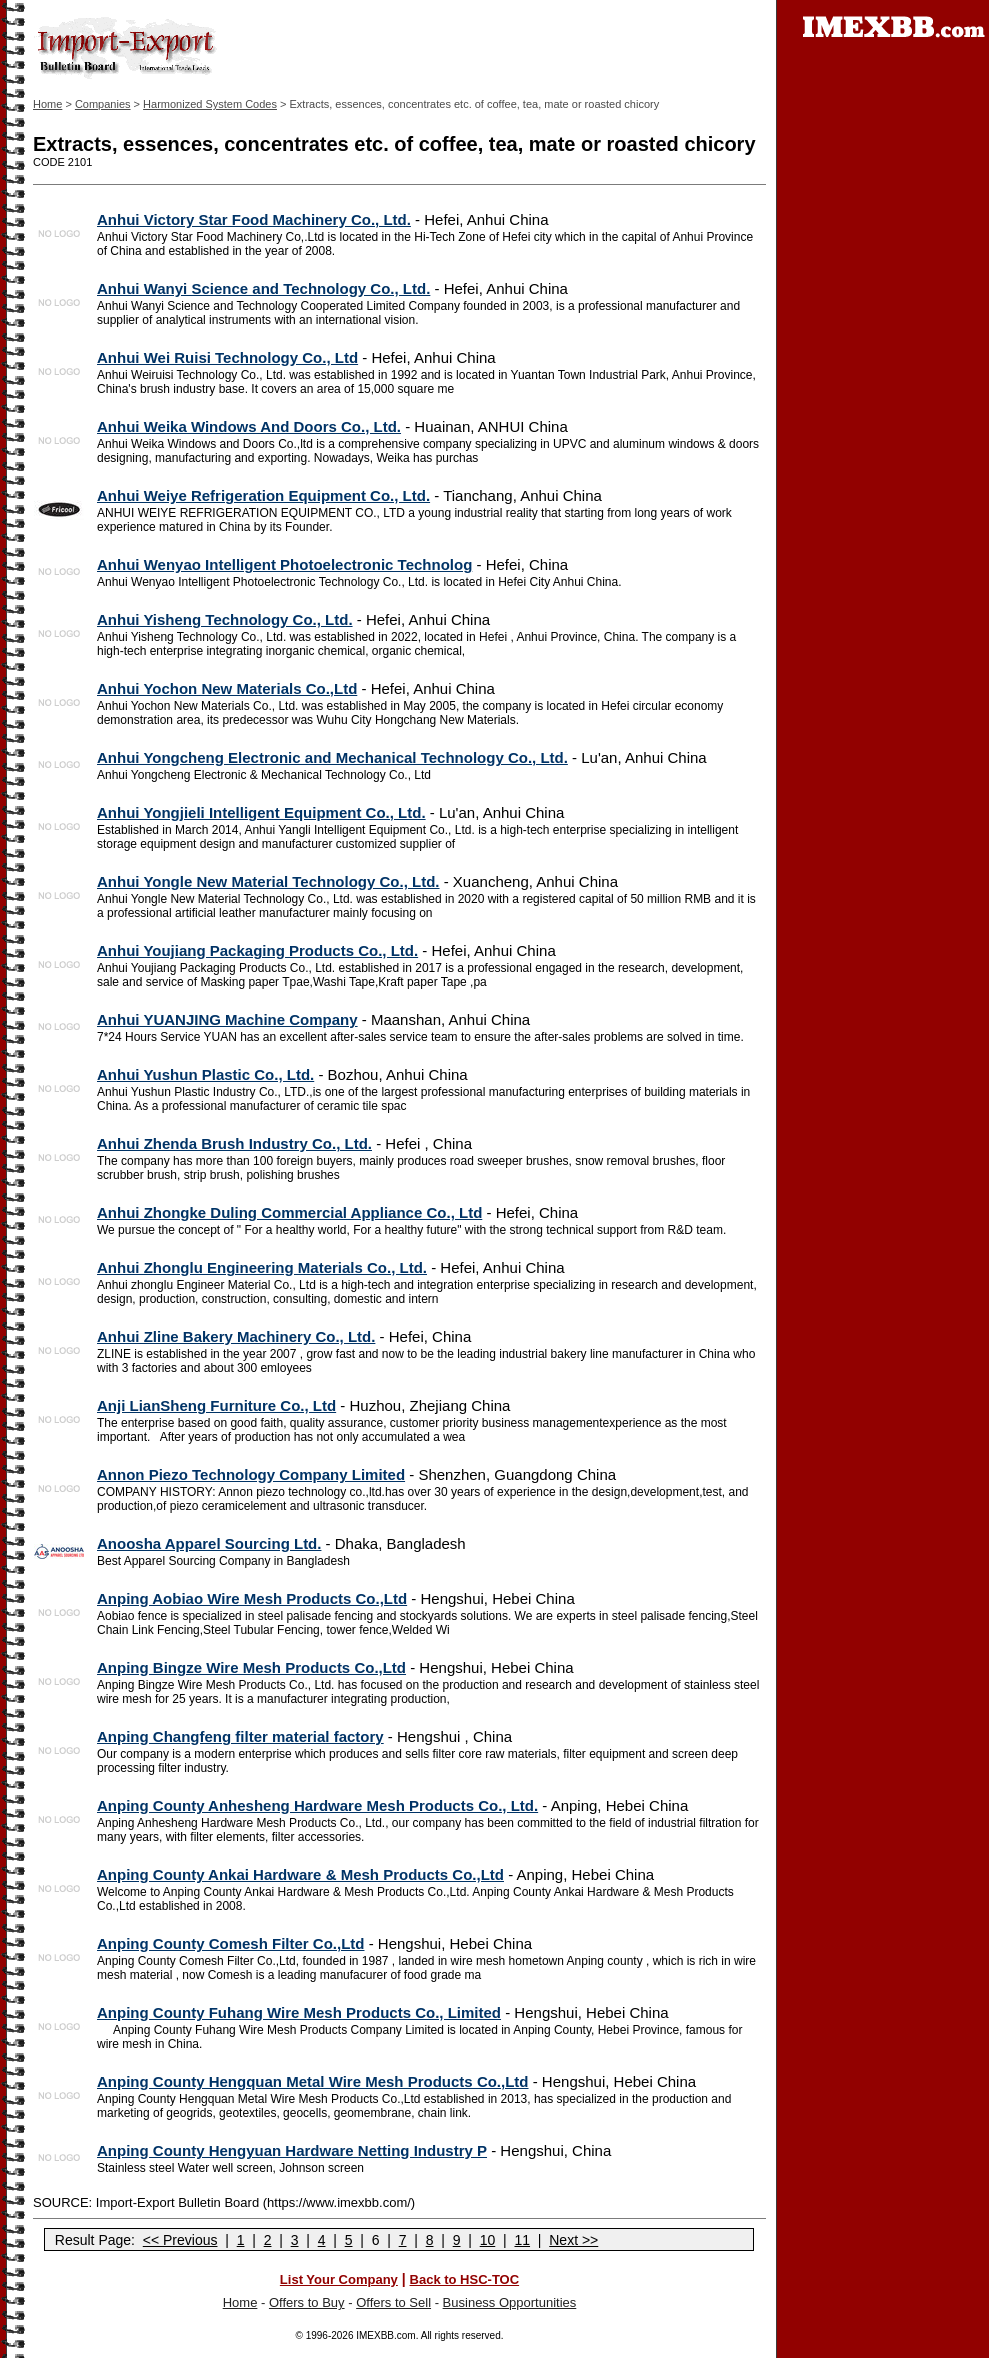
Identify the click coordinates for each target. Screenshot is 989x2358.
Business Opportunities (510, 2302)
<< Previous (180, 2240)
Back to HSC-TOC (465, 2279)
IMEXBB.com (385, 2335)
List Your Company (339, 2279)
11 (522, 2240)
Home (47, 104)
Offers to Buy (307, 2302)
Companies (103, 104)
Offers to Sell (393, 2302)
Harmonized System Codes (210, 104)
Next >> (573, 2240)
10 (488, 2240)
